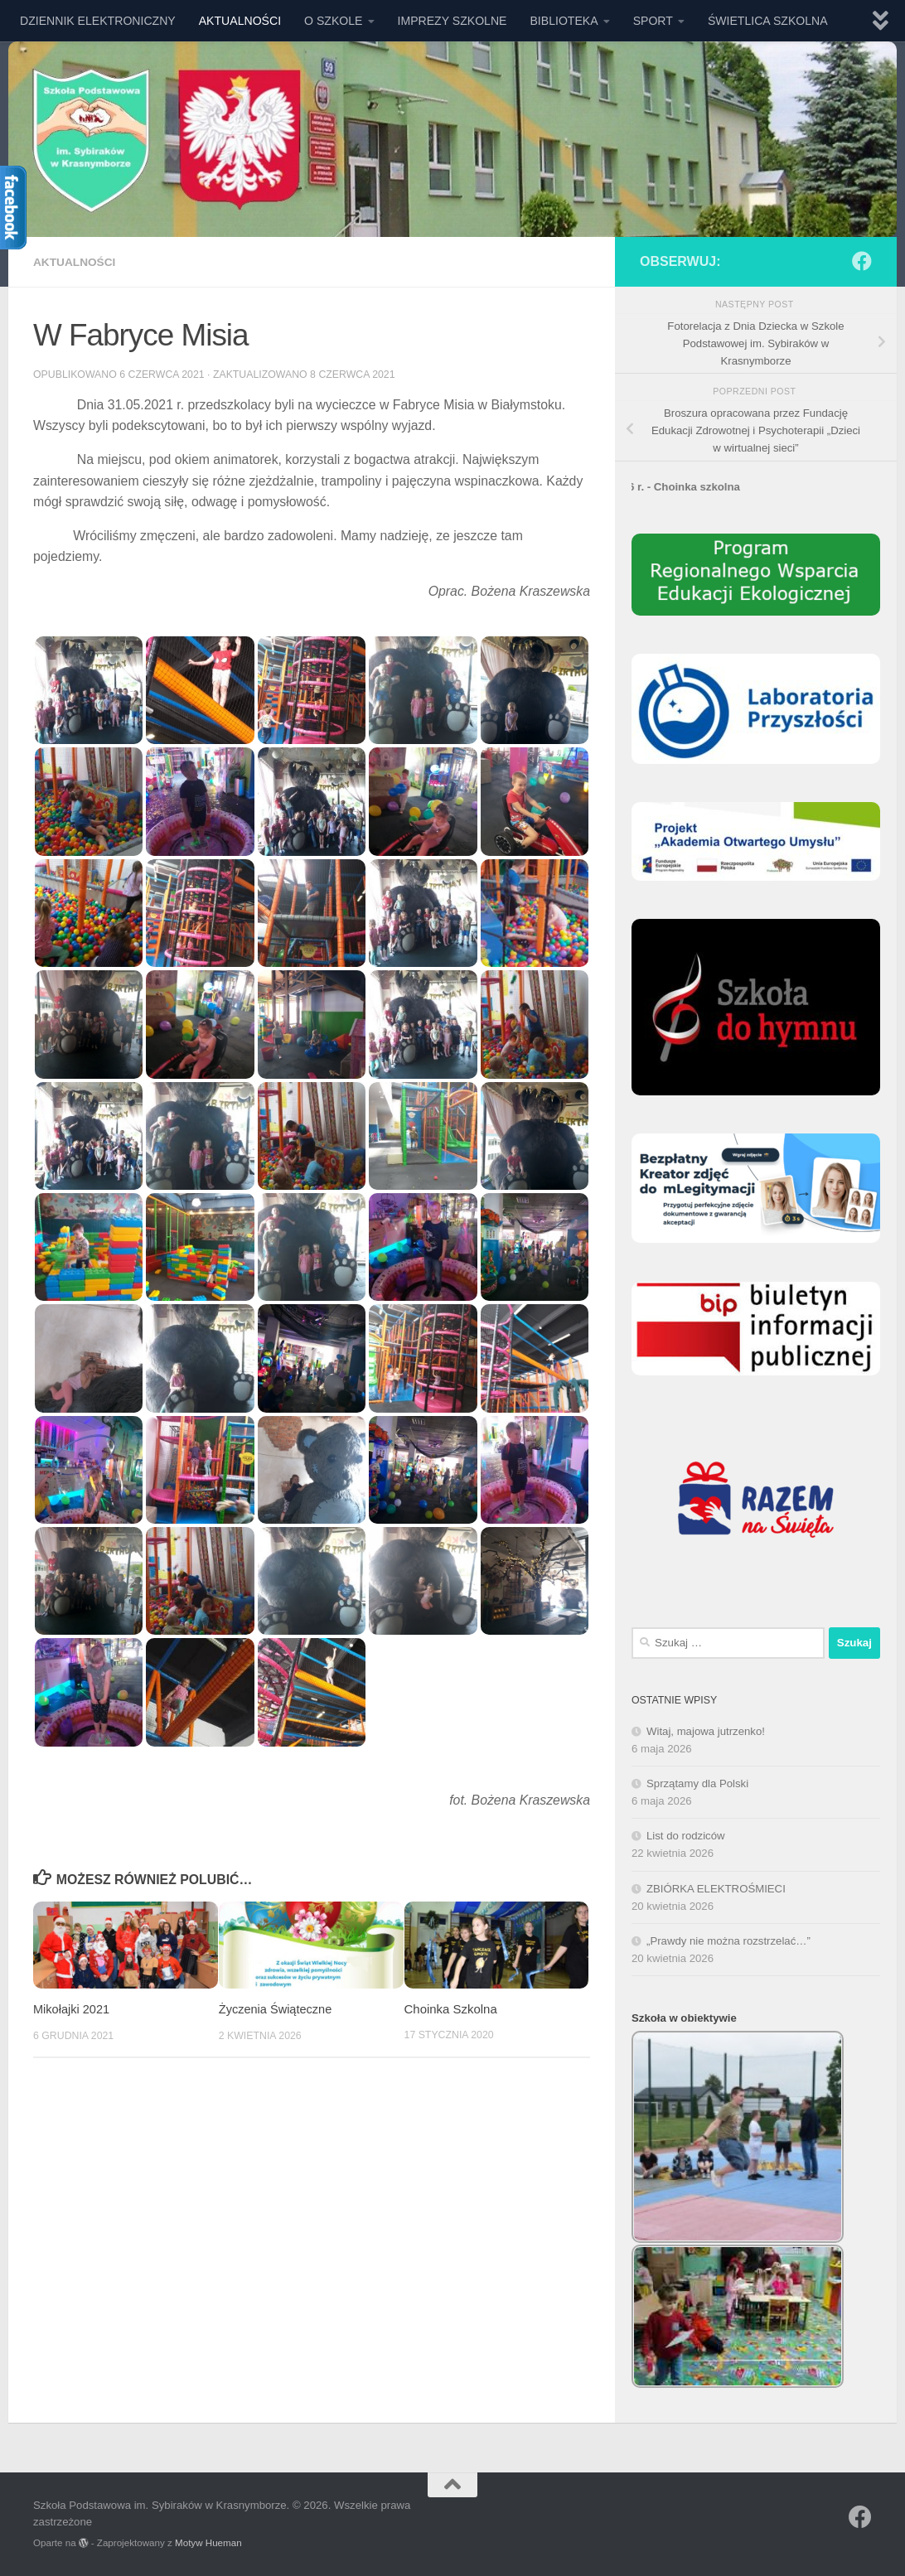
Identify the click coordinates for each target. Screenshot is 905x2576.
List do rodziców (685, 1835)
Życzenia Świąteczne (277, 2008)
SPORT (653, 20)
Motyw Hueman (208, 2542)
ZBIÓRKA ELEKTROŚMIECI (716, 1888)
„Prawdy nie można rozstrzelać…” (728, 1941)
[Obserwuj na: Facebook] (862, 261)
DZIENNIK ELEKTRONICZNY (98, 20)
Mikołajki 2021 (72, 2008)
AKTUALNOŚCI (240, 20)
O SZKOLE (333, 20)
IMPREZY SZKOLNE (452, 20)
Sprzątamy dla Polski (697, 1783)
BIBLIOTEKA (564, 20)
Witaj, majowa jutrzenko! (705, 1731)
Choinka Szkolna (450, 2008)
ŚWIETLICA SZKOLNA (768, 20)
